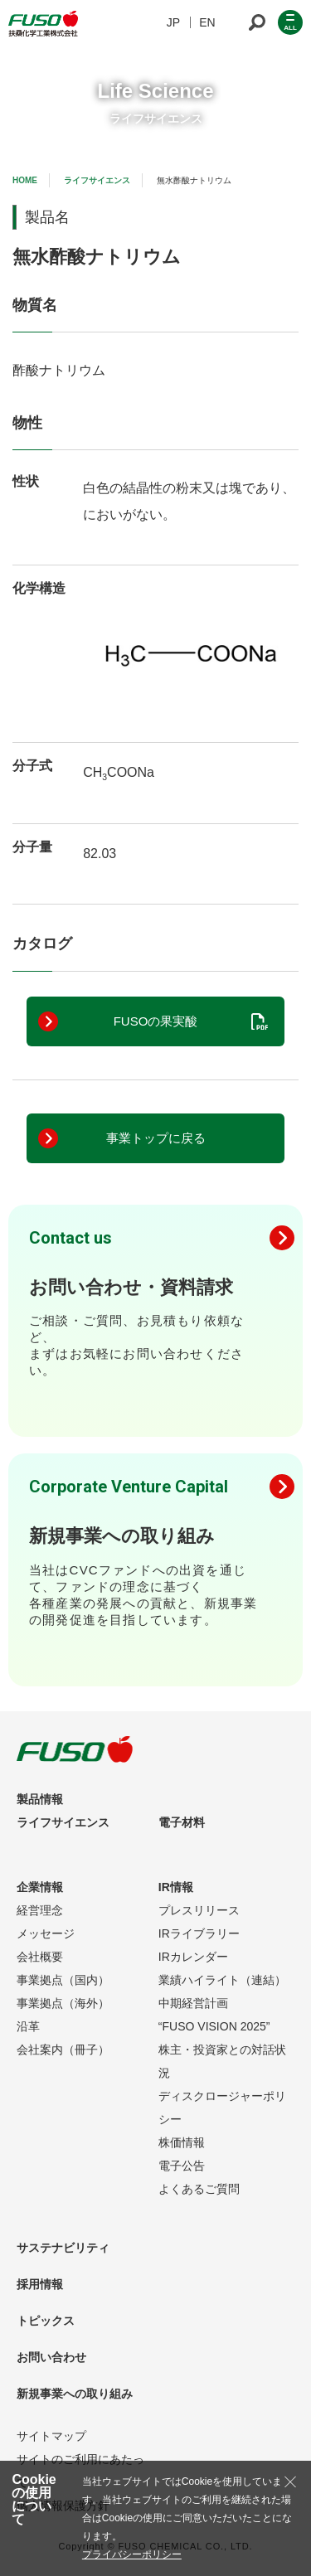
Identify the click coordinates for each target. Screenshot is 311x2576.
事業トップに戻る (156, 1138)
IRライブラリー (199, 1933)
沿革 (28, 2026)
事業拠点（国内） (63, 1980)
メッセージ (46, 1933)
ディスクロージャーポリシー (222, 2107)
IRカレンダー (193, 1956)
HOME (24, 180)
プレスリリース (199, 1910)
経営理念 (40, 1910)
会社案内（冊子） (63, 2049)
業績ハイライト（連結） (222, 1980)
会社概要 (40, 1956)
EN (207, 22)
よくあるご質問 (199, 2188)
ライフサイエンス (97, 180)
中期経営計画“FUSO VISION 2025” (214, 2014)
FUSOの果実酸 (156, 1021)
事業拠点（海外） (63, 2003)
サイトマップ (51, 2436)
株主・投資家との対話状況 (222, 2061)
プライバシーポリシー (132, 2554)
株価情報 (181, 2142)
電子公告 (181, 2165)
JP (173, 22)
